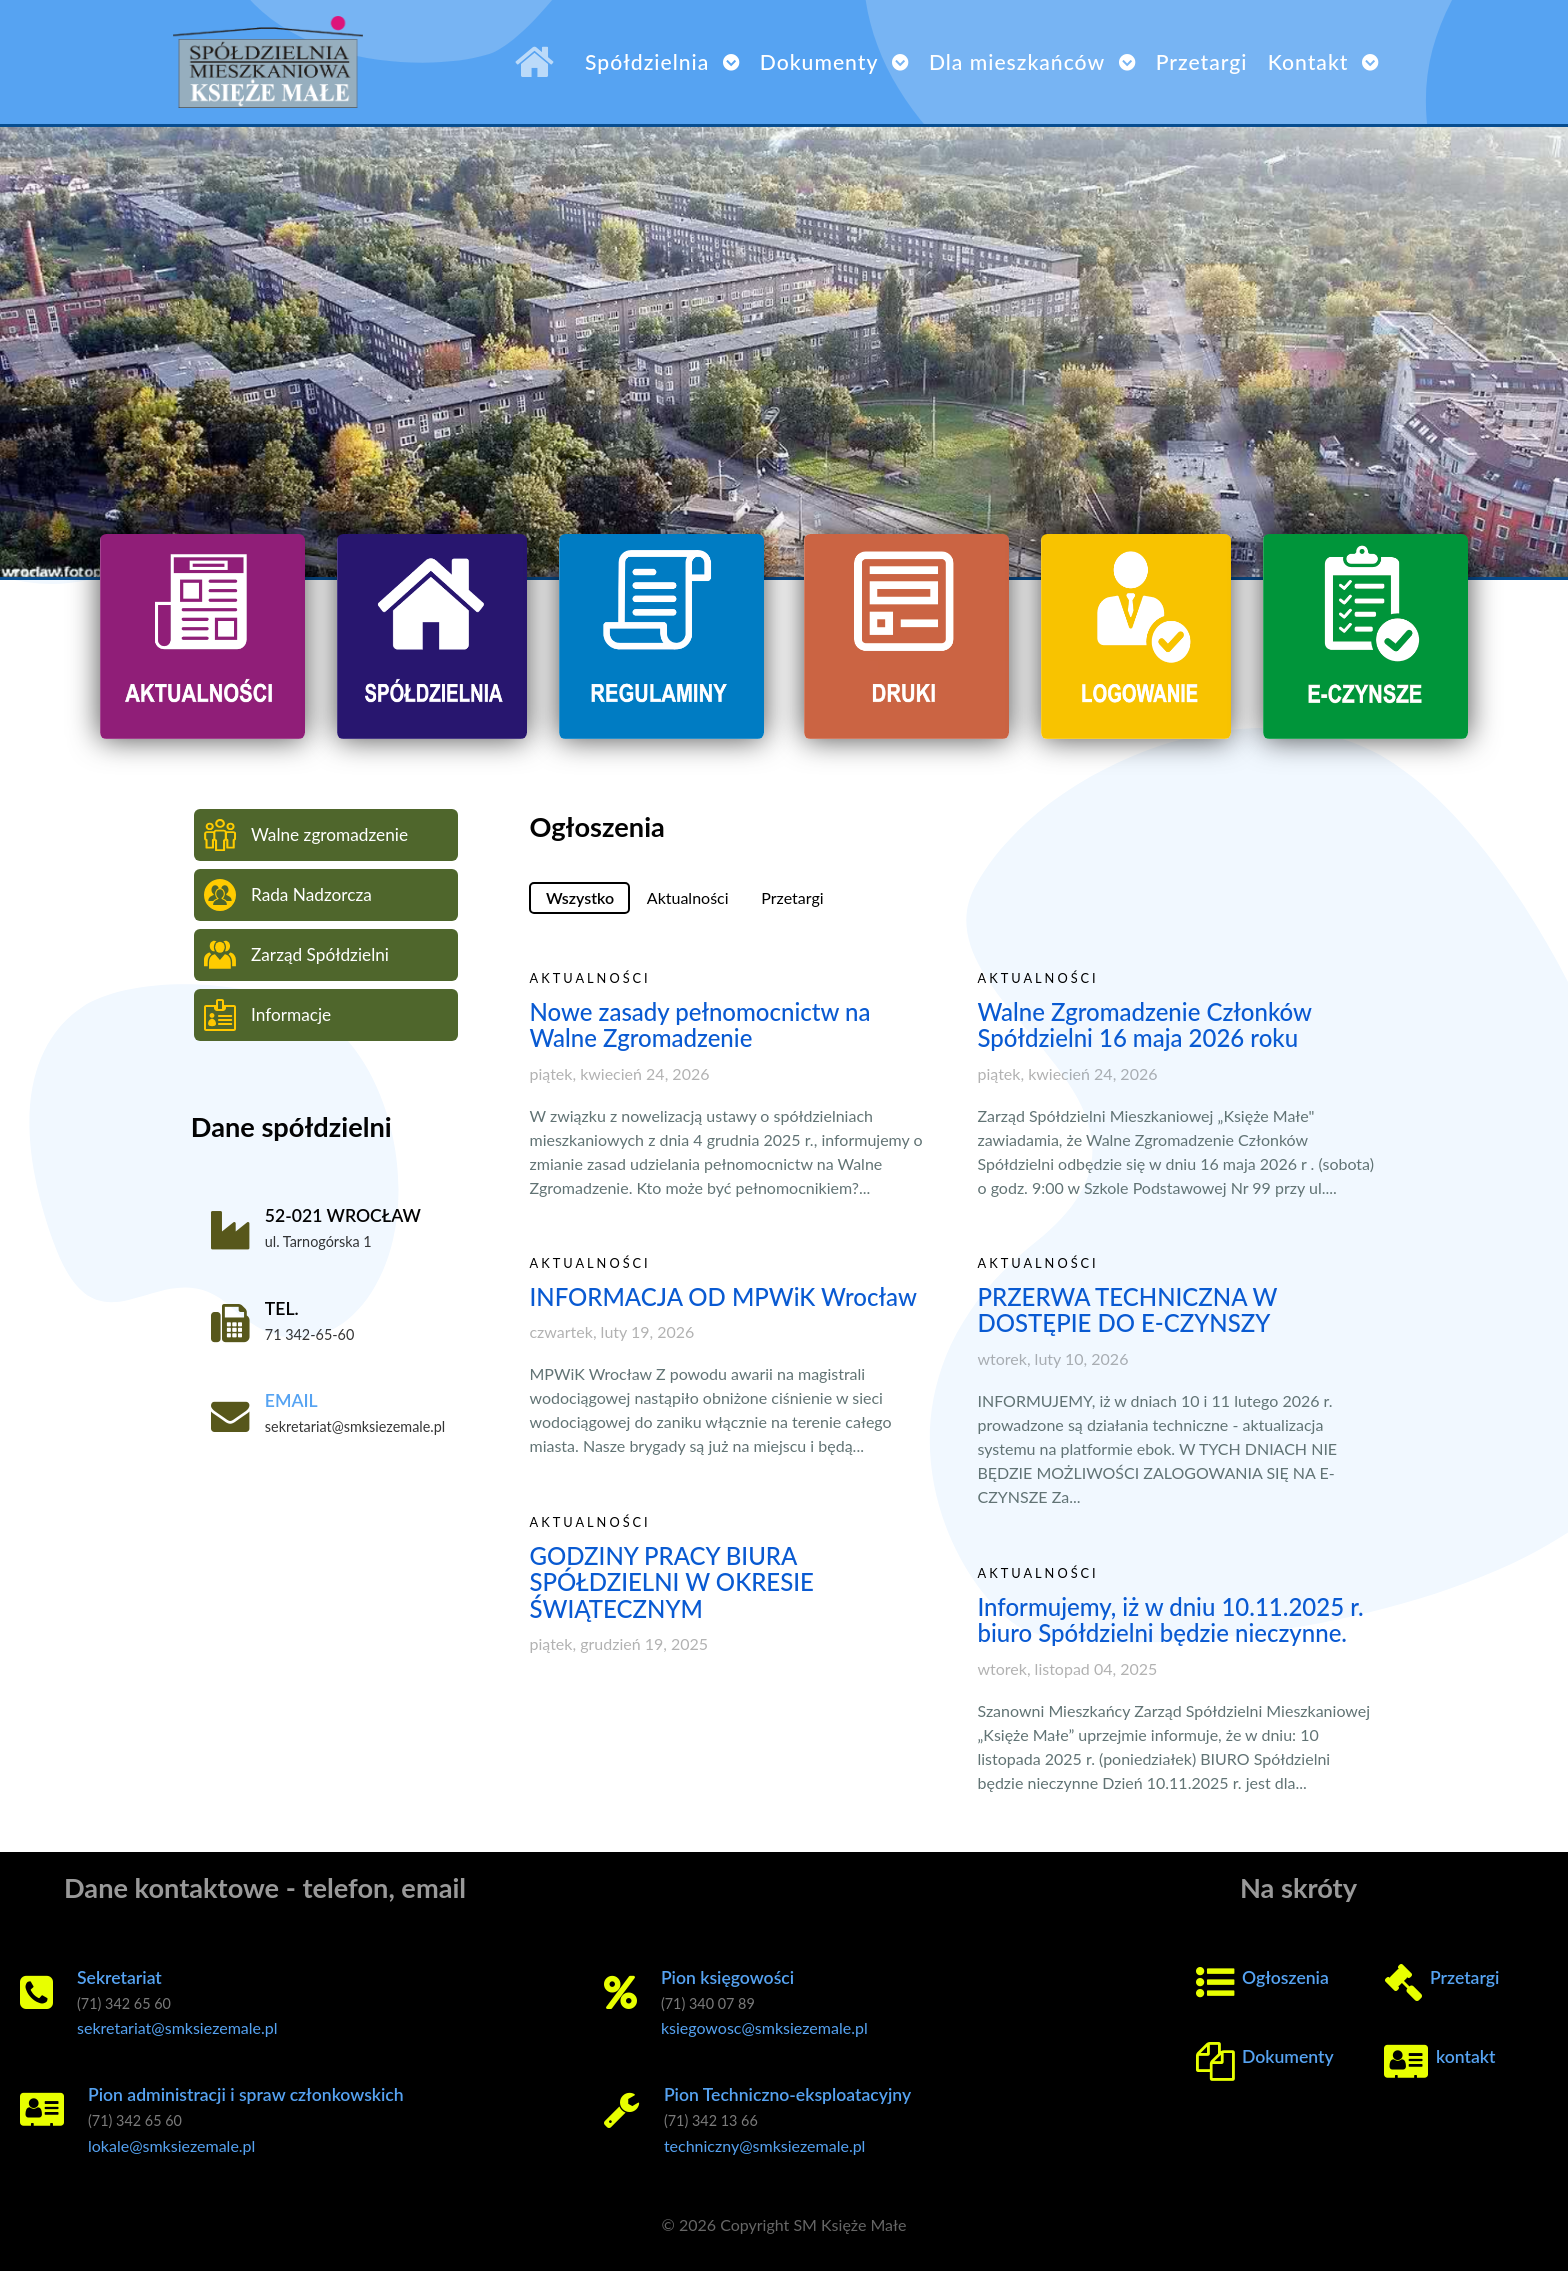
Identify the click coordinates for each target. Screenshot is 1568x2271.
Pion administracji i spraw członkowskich (246, 2094)
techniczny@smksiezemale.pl (765, 2145)
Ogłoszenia (1285, 1977)
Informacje (267, 1015)
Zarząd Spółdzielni (296, 955)
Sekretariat (119, 1977)
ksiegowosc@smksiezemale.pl (764, 2027)
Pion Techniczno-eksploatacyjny (787, 2094)
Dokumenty (1288, 2056)
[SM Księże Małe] (540, 62)
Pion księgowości (727, 1977)
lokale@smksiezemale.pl (171, 2145)
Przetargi (1464, 1977)
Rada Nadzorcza (288, 895)
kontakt (1465, 2056)
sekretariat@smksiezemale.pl (177, 2027)
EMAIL (291, 1400)
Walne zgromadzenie (306, 835)
